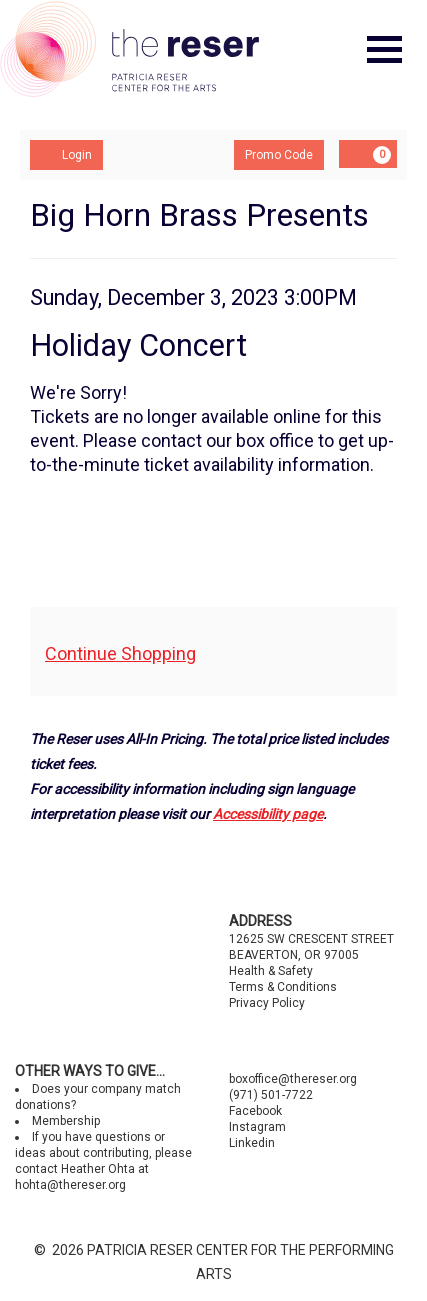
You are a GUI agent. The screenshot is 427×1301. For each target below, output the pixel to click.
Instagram (257, 1127)
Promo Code (279, 155)
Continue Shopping (120, 653)
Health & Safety (271, 971)
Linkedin (252, 1143)
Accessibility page (268, 814)
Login (66, 154)
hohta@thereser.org (70, 1185)
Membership (66, 1121)
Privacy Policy (267, 1003)
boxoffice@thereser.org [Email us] (293, 1079)
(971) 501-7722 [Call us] (271, 1095)
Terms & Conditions (283, 987)
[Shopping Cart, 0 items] (368, 154)
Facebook (255, 1111)
